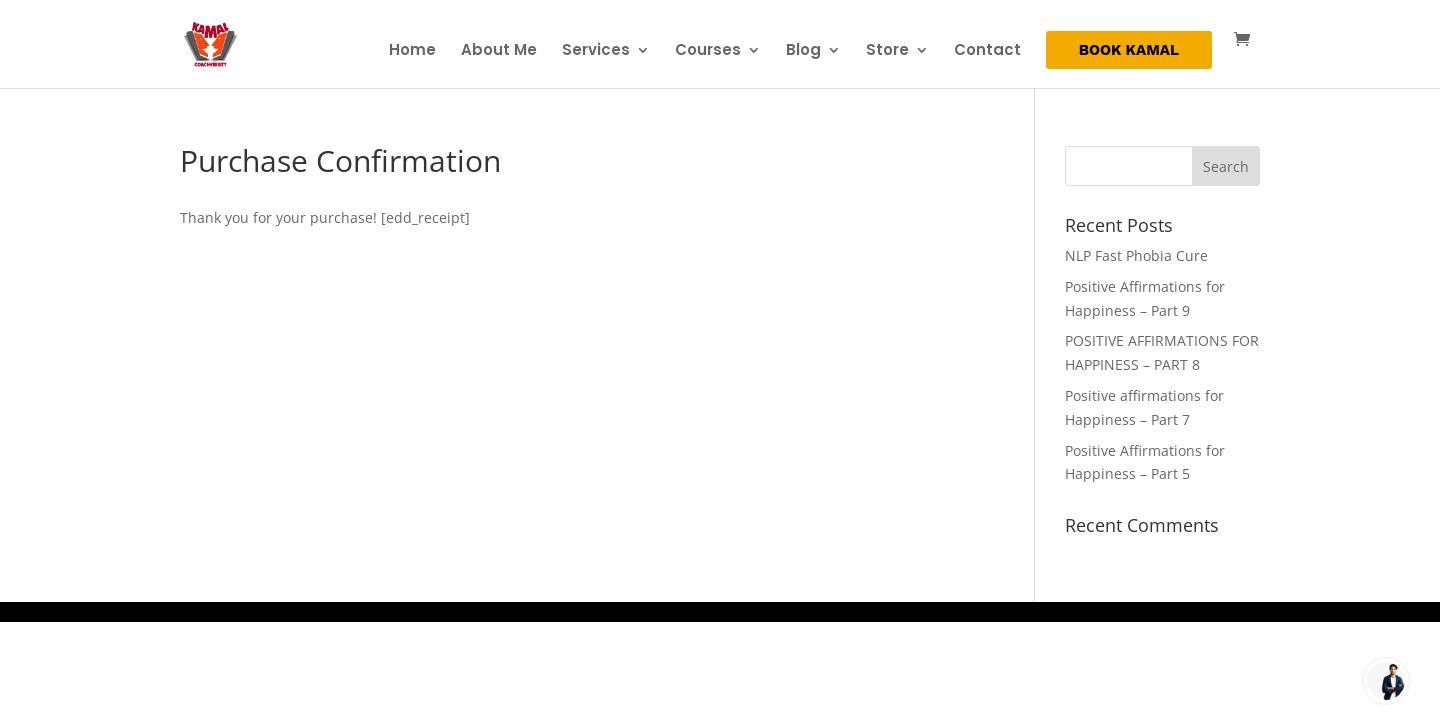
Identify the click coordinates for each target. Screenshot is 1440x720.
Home (412, 51)
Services (596, 51)
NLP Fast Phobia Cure (1136, 255)
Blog (803, 51)
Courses (708, 51)
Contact (987, 51)
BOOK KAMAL (1129, 51)
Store (887, 51)
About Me (499, 51)
